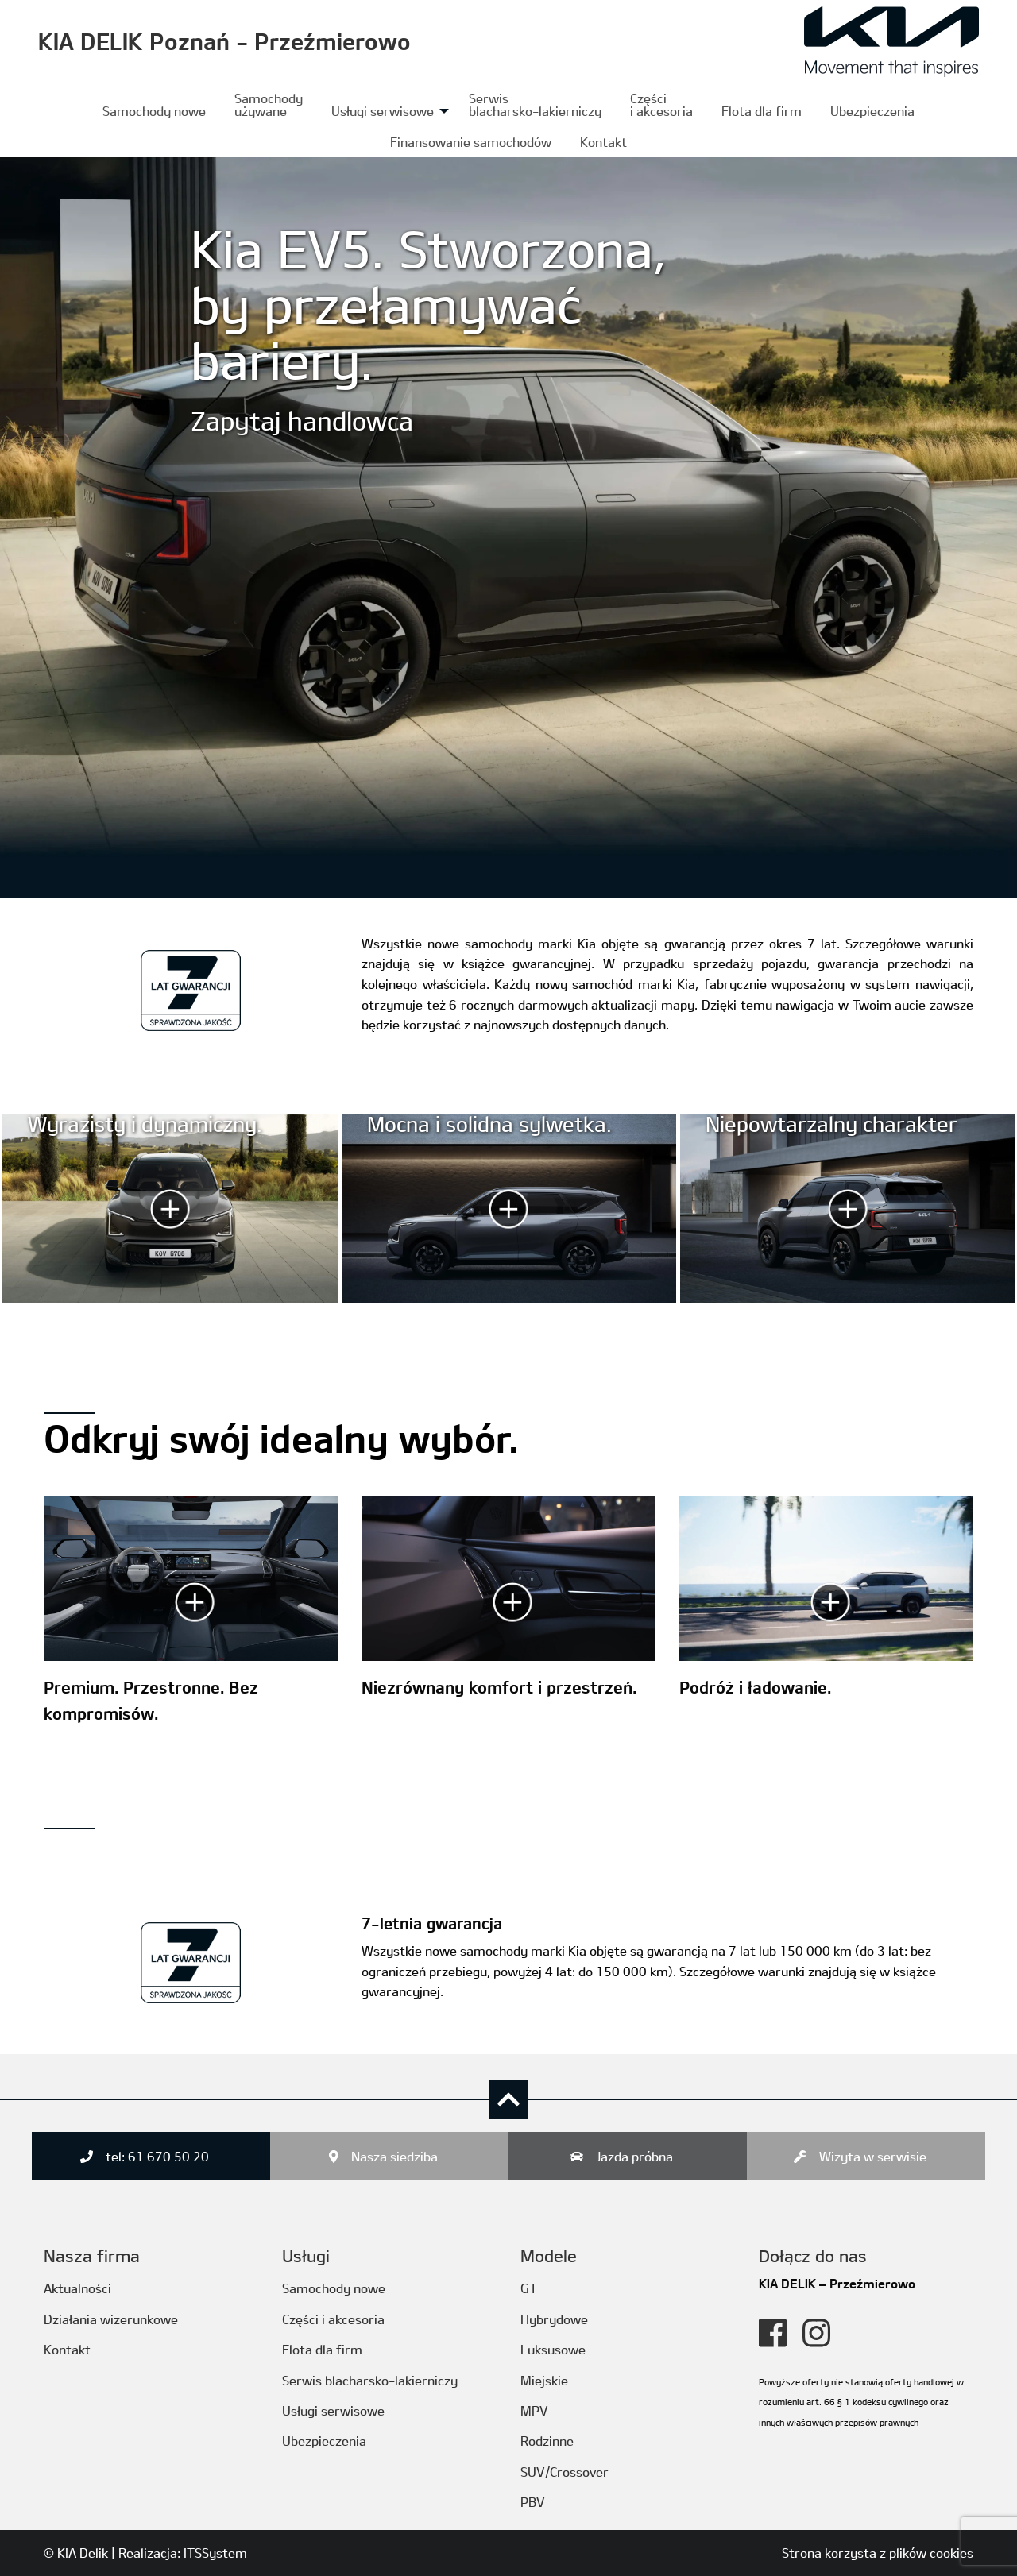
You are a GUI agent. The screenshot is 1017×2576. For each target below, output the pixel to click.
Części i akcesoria (333, 2319)
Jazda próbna (634, 2156)
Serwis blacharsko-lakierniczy (535, 104)
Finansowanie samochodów (470, 141)
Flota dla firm (761, 110)
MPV (534, 2410)
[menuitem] (154, 111)
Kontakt (603, 141)
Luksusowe (553, 2349)
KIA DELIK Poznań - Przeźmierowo (224, 41)
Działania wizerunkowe (111, 2319)
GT (528, 2288)
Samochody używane (268, 104)
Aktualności (77, 2288)
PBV (532, 2501)
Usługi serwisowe (382, 110)
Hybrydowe (554, 2319)
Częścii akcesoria (661, 104)
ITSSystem (215, 2552)
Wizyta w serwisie (872, 2156)
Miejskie (544, 2380)
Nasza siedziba (394, 2156)
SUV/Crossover (564, 2471)
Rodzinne (547, 2440)
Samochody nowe (154, 110)
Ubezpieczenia (872, 110)
